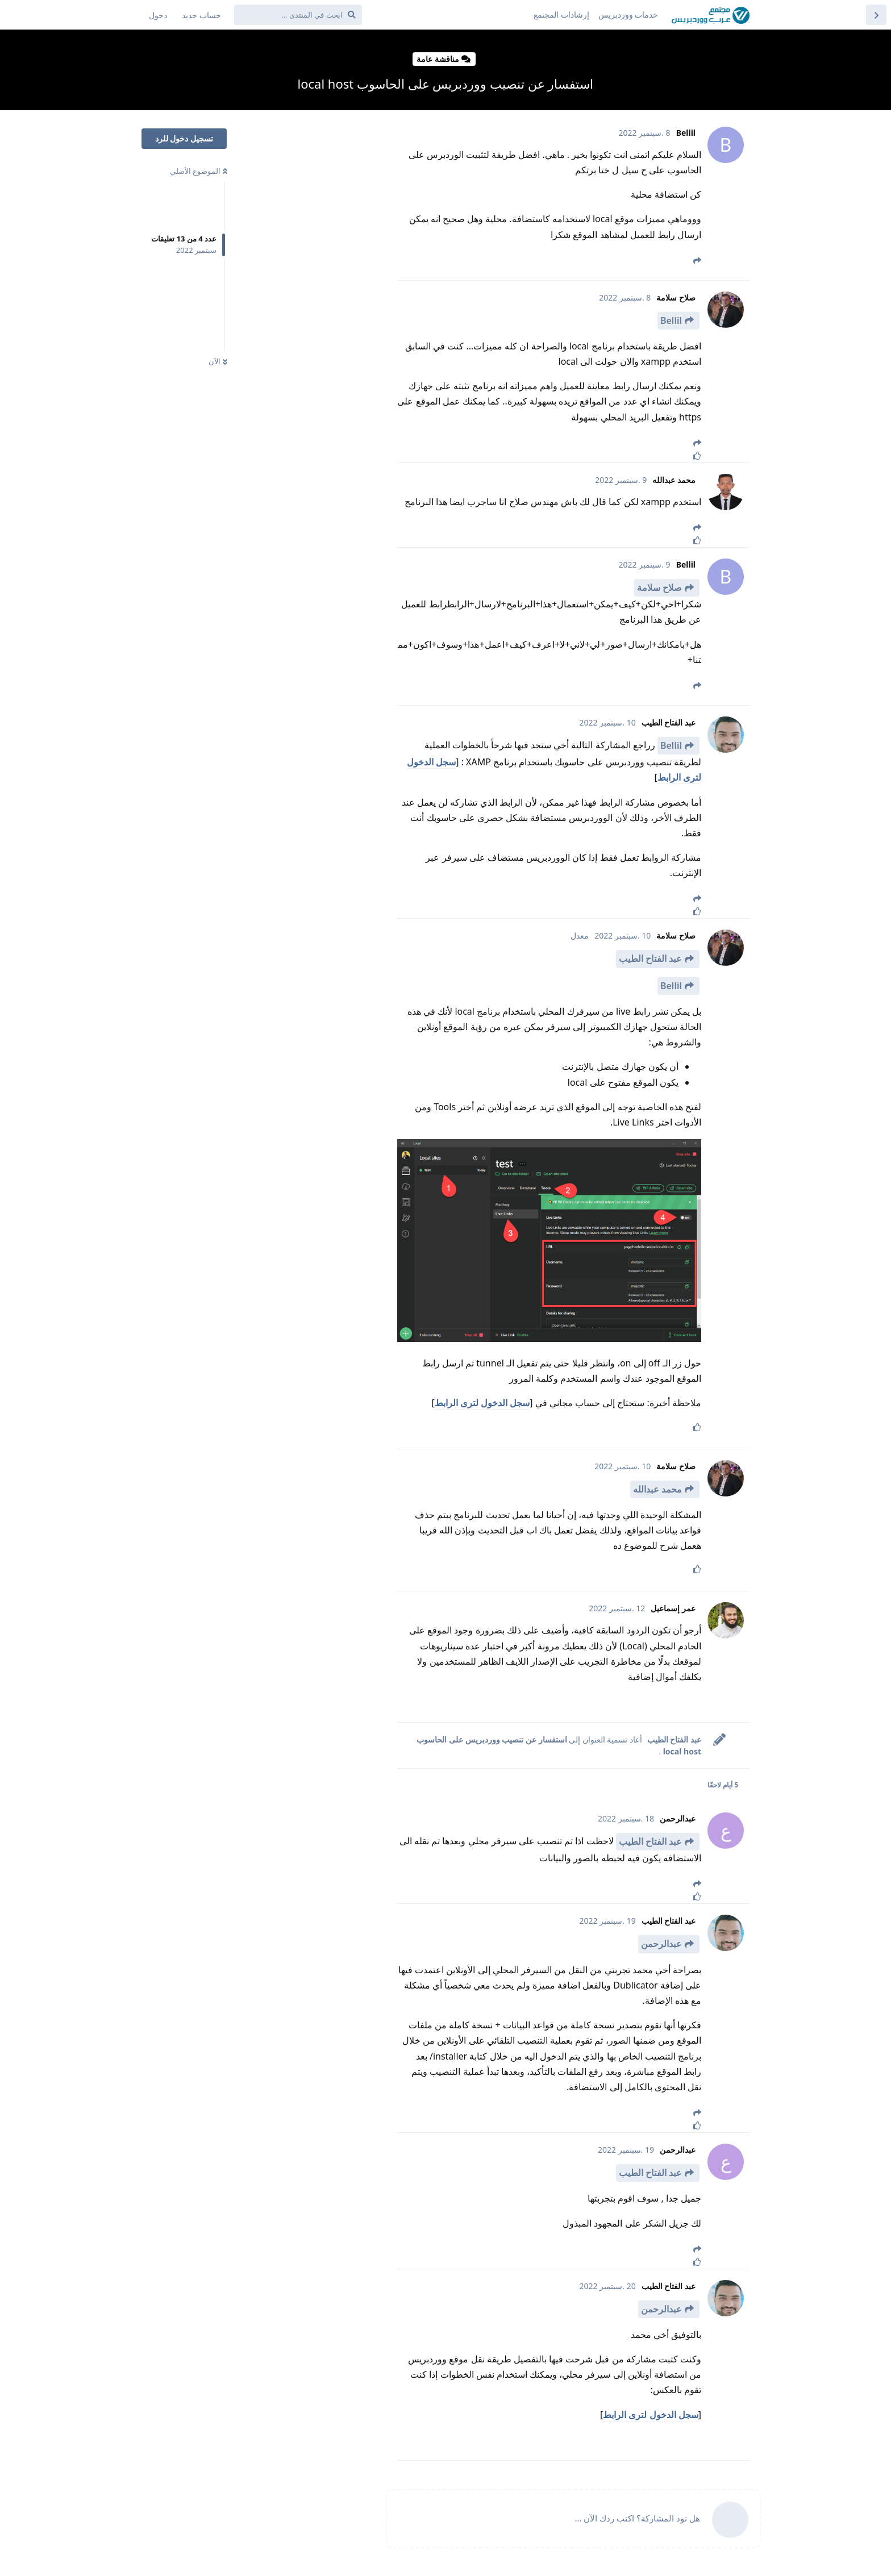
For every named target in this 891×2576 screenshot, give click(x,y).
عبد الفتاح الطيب (650, 958)
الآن (218, 361)
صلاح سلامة (659, 587)
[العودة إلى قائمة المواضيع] (876, 15)
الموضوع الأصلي (198, 171)
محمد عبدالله (657, 1489)
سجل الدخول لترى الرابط (482, 1403)
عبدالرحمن (661, 1943)
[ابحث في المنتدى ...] (298, 15)
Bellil (671, 320)
